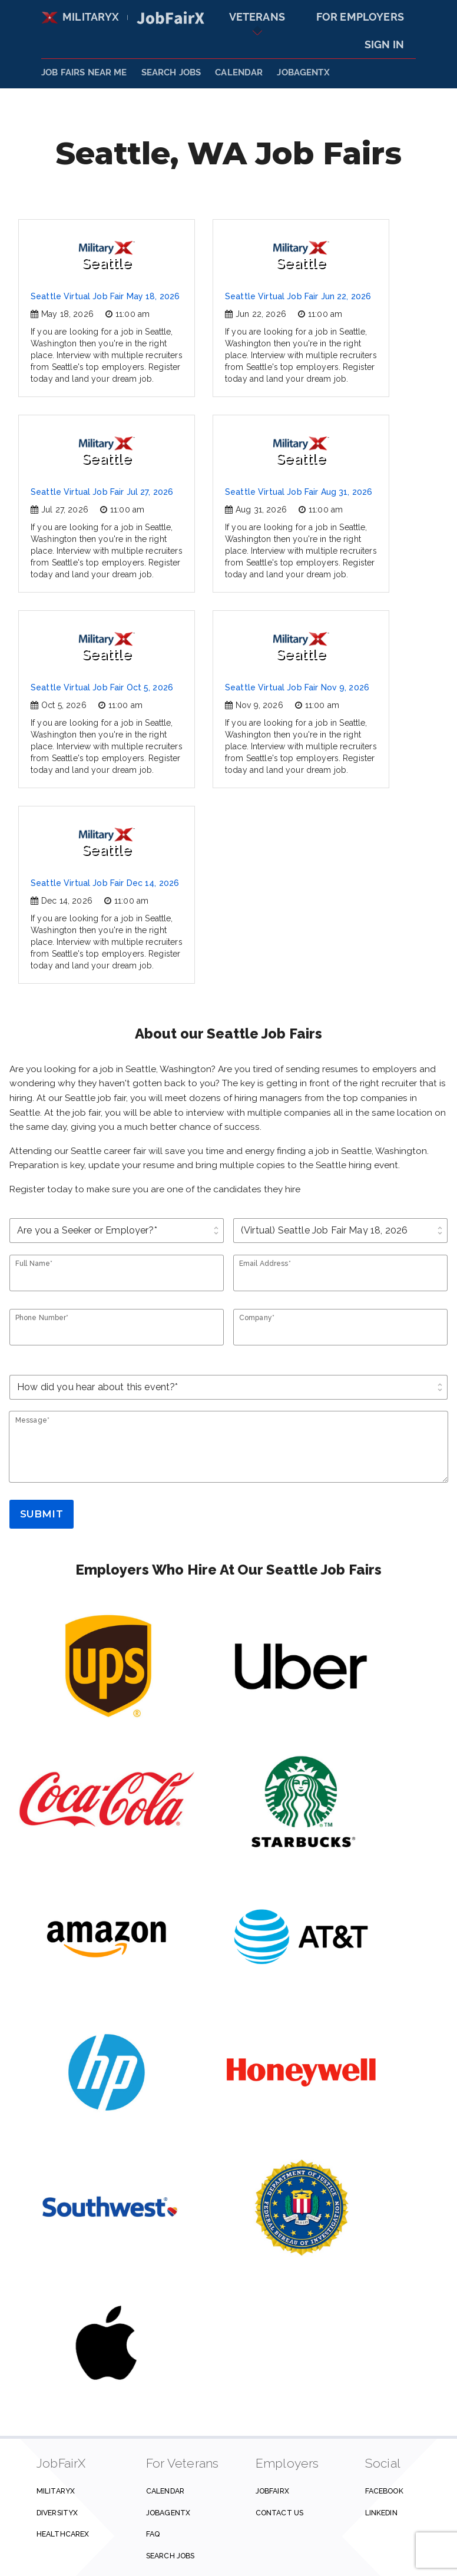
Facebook (384, 2490)
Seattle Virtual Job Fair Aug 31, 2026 (298, 492)
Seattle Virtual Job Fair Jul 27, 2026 (102, 492)
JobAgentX (303, 72)
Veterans (257, 17)
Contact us (279, 2512)
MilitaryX (80, 17)
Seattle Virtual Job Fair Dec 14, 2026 (105, 883)
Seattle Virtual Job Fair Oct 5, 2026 (102, 687)
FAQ (153, 2533)
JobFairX (272, 2490)
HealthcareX (63, 2533)
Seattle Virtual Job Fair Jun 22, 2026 (298, 296)
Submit (41, 1514)
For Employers (360, 17)
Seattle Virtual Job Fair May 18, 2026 (105, 296)
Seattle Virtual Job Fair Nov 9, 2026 (297, 687)
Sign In (384, 44)
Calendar (239, 72)
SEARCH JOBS (171, 72)
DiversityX (57, 2512)
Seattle (106, 256)
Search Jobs (170, 2555)
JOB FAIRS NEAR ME (84, 72)
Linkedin (381, 2512)
